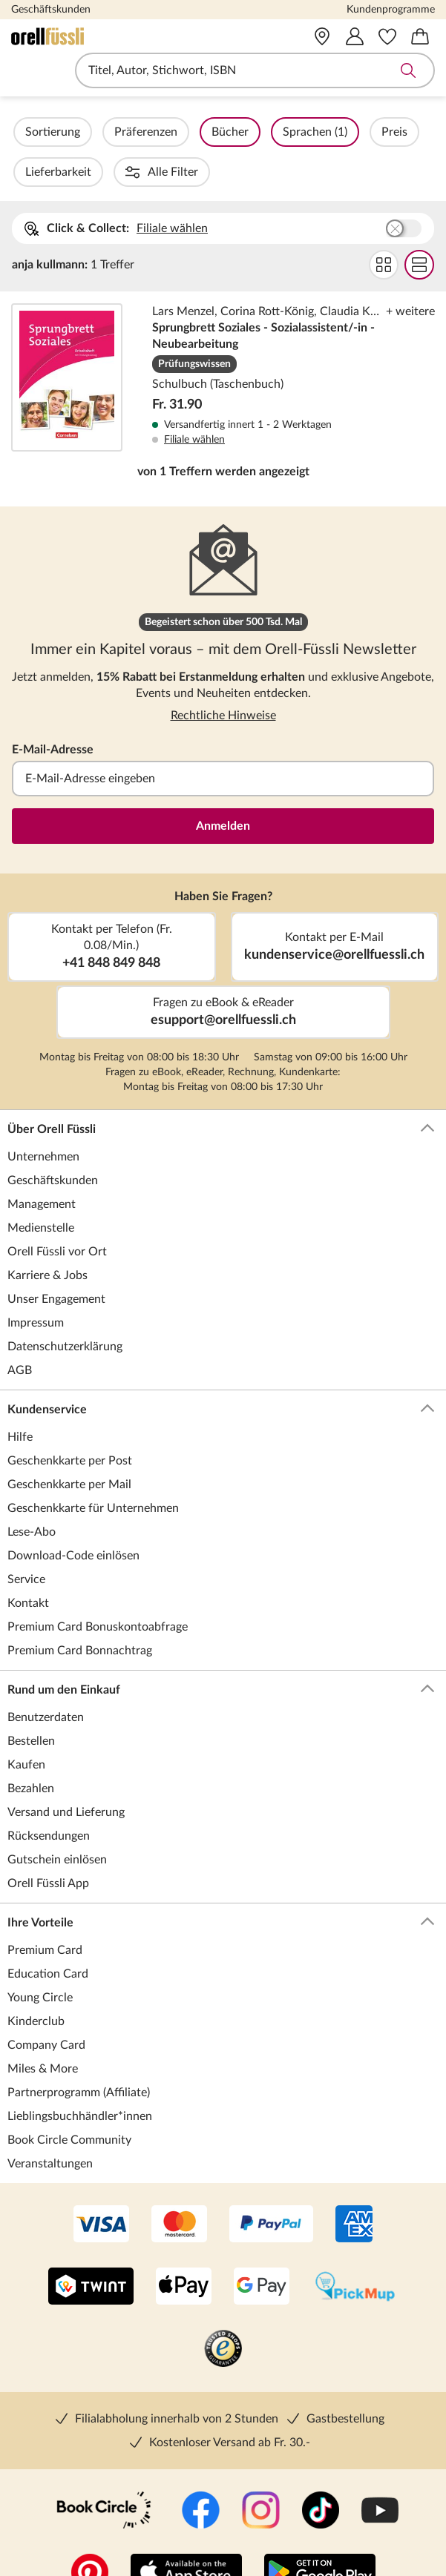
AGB (19, 1330)
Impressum (35, 1283)
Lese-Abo (31, 1492)
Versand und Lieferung (66, 1772)
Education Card (47, 1934)
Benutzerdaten (45, 1677)
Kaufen (26, 1725)
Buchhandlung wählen (404, 188)
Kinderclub (36, 1981)
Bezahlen (30, 1748)
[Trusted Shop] (223, 2310)
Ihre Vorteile (221, 1883)
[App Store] (186, 2534)
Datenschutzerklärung (64, 1306)
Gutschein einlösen (57, 1820)
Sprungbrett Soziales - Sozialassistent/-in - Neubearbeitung (223, 337)
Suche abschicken (408, 70)
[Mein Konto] (355, 36)
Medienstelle (40, 1188)
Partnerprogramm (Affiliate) (78, 2052)
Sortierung (92, 132)
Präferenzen (185, 132)
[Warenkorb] (420, 36)
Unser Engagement (56, 1259)
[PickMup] (355, 2247)
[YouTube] (380, 2471)
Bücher (270, 132)
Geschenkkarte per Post (69, 1421)
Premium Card (44, 1910)
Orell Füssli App (48, 1843)
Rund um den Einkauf (221, 1650)
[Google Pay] (261, 2247)
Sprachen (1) (355, 132)
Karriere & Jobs (47, 1235)
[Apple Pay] (183, 2247)
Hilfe (20, 1397)
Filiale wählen (172, 188)
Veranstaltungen (50, 2124)
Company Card (46, 2005)
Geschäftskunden (51, 9)
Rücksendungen (48, 1796)
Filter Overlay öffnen (28, 132)
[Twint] (91, 2247)
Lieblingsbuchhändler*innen (79, 2076)
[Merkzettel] (387, 36)
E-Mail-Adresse (53, 710)
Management (41, 1164)
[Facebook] (201, 2471)
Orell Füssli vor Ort (57, 1212)
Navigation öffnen (21, 70)
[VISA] (101, 2185)
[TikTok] (320, 2471)
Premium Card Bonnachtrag (79, 1610)
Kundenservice (221, 1369)
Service (26, 1539)
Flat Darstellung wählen (419, 224)
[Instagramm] (261, 2471)
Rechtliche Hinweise (223, 675)
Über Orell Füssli (221, 1089)
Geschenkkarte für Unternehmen (93, 1468)
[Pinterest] (89, 2534)
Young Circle (40, 1958)
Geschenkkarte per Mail (69, 1444)
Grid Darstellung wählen (383, 224)
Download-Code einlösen (73, 1516)
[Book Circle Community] (104, 2471)
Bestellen (31, 1701)
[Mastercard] (179, 2185)
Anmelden (223, 786)
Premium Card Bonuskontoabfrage (97, 1587)
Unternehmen (43, 1117)
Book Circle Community (69, 2100)
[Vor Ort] (322, 36)
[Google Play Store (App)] (320, 2534)
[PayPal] (271, 2185)
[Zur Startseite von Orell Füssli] (95, 36)
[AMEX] (354, 2185)
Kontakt (28, 1563)
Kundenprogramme (391, 9)
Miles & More (42, 2029)
